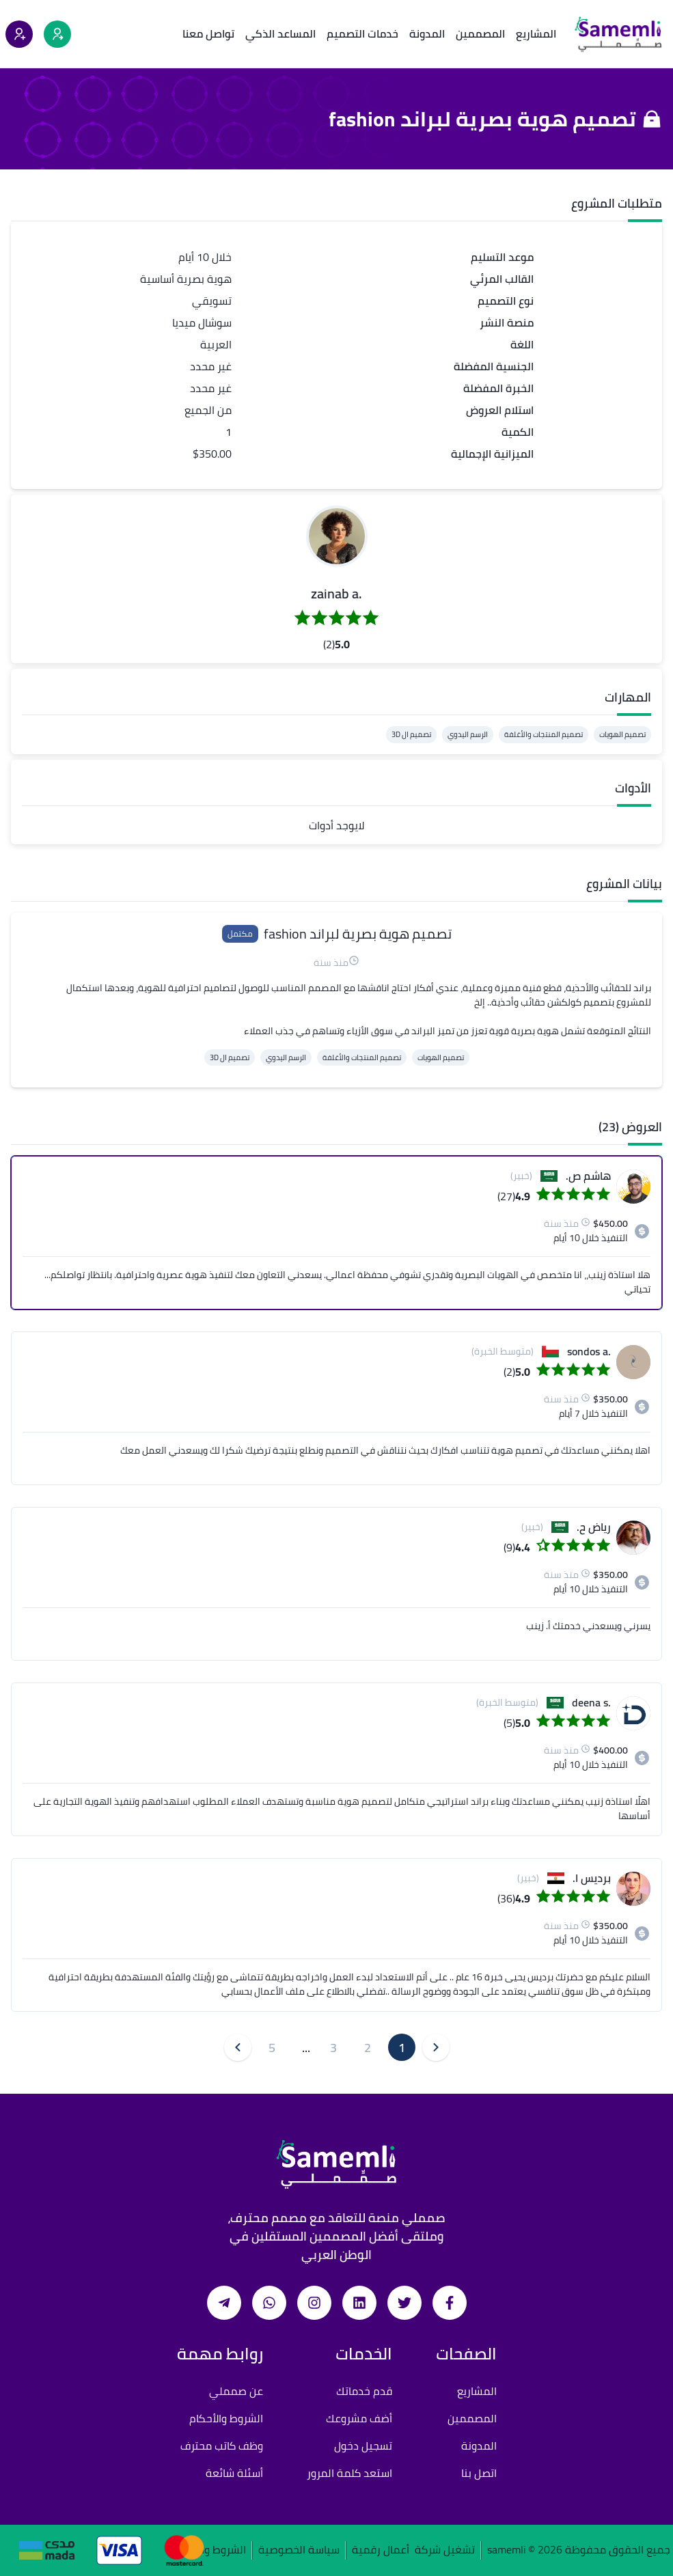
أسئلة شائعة (234, 2473)
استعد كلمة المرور (349, 2473)
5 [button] (272, 2047)
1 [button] (401, 2047)
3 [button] (333, 2047)
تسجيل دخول (363, 2445)
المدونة (427, 33)
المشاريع (536, 33)
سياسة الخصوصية (299, 2550)
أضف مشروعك (359, 2418)
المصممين (480, 33)
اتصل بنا (479, 2473)
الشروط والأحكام (226, 2418)
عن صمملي (236, 2391)
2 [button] (367, 2047)
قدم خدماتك (364, 2391)
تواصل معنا (208, 33)
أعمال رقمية (380, 2550)
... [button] (306, 2047)
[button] (337, 536)
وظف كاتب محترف (221, 2445)
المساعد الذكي (280, 33)
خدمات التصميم (362, 33)
